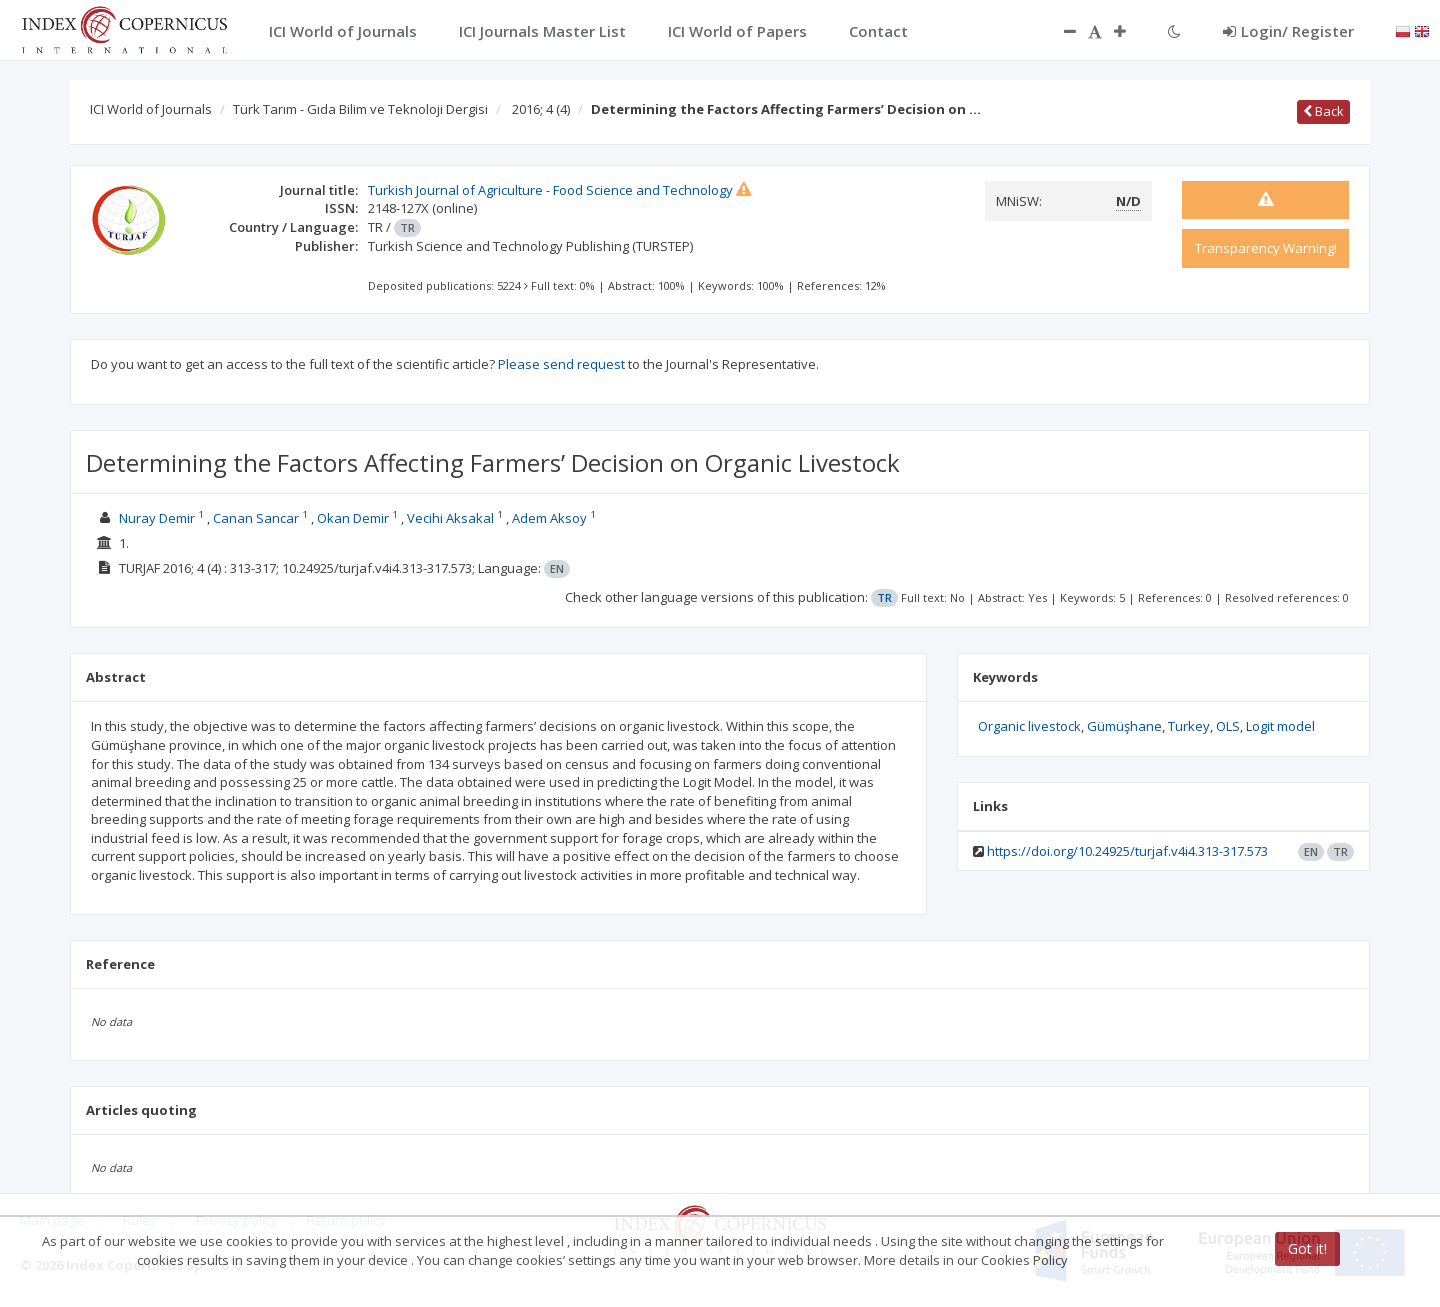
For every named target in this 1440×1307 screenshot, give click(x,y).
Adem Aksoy (549, 518)
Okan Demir (353, 518)
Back (1323, 111)
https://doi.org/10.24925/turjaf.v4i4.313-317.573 (1127, 851)
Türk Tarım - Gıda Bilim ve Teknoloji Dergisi (360, 109)
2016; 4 (541, 109)
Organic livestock (1029, 726)
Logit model (1280, 726)
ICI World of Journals (151, 109)
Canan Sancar (256, 518)
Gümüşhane (1124, 726)
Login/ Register (1288, 31)
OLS (1228, 726)
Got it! (1307, 1248)
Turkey (1189, 726)
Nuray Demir (157, 518)
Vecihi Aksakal (450, 518)
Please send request (561, 364)
